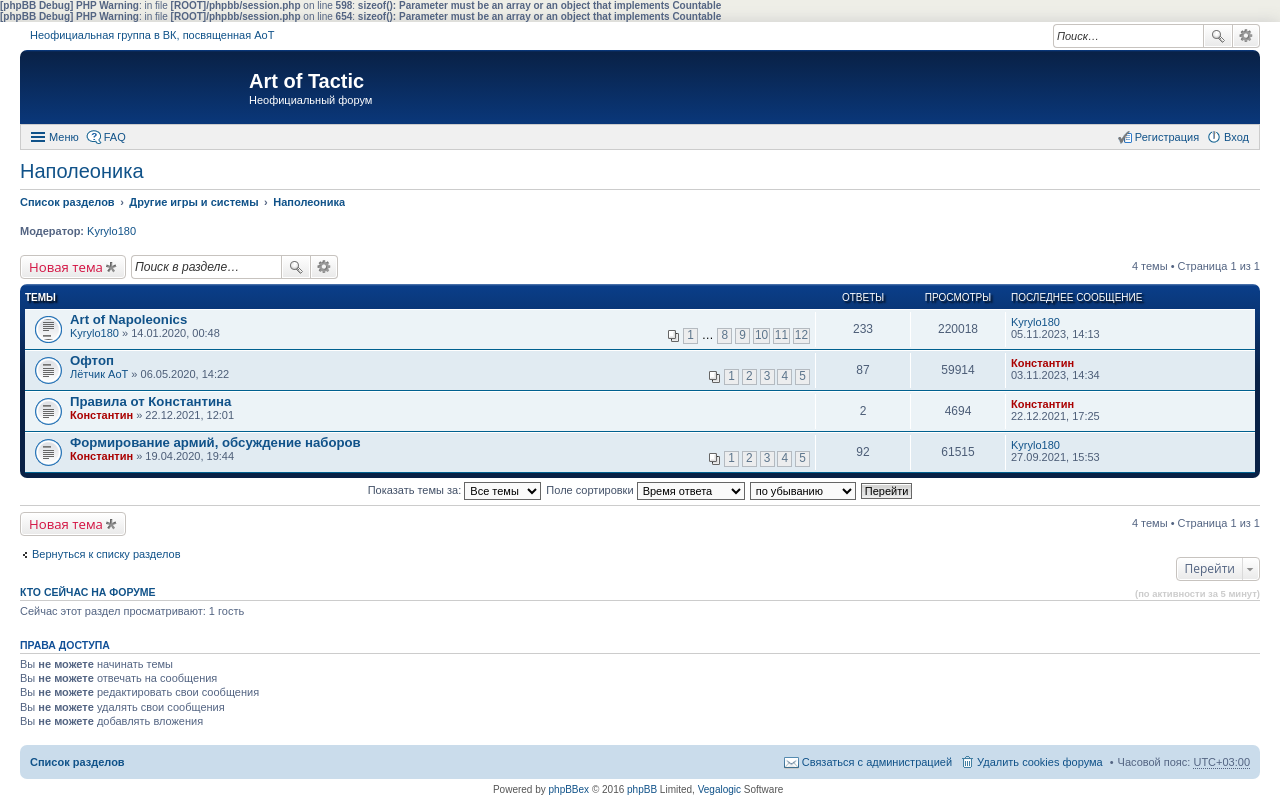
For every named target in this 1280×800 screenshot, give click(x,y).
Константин (1042, 363)
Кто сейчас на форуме (88, 592)
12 (801, 335)
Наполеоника (82, 171)
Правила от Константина (150, 401)
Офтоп (92, 360)
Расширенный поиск (1246, 36)
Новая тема (66, 267)
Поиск (1218, 36)
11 (781, 335)
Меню (64, 137)
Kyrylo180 (111, 231)
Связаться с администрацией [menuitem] (877, 762)
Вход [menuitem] (1236, 137)
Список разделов (77, 762)
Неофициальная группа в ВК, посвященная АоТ (152, 35)
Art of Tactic (306, 81)
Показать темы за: (455, 490)
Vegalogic (719, 789)
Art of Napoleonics (128, 319)
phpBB (642, 789)
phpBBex (569, 789)
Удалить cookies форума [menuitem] (1040, 762)
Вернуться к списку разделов (106, 554)
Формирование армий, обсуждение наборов (215, 442)
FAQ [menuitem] (115, 137)
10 (761, 335)
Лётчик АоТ (99, 374)
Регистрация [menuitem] (1167, 137)
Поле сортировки (645, 490)
